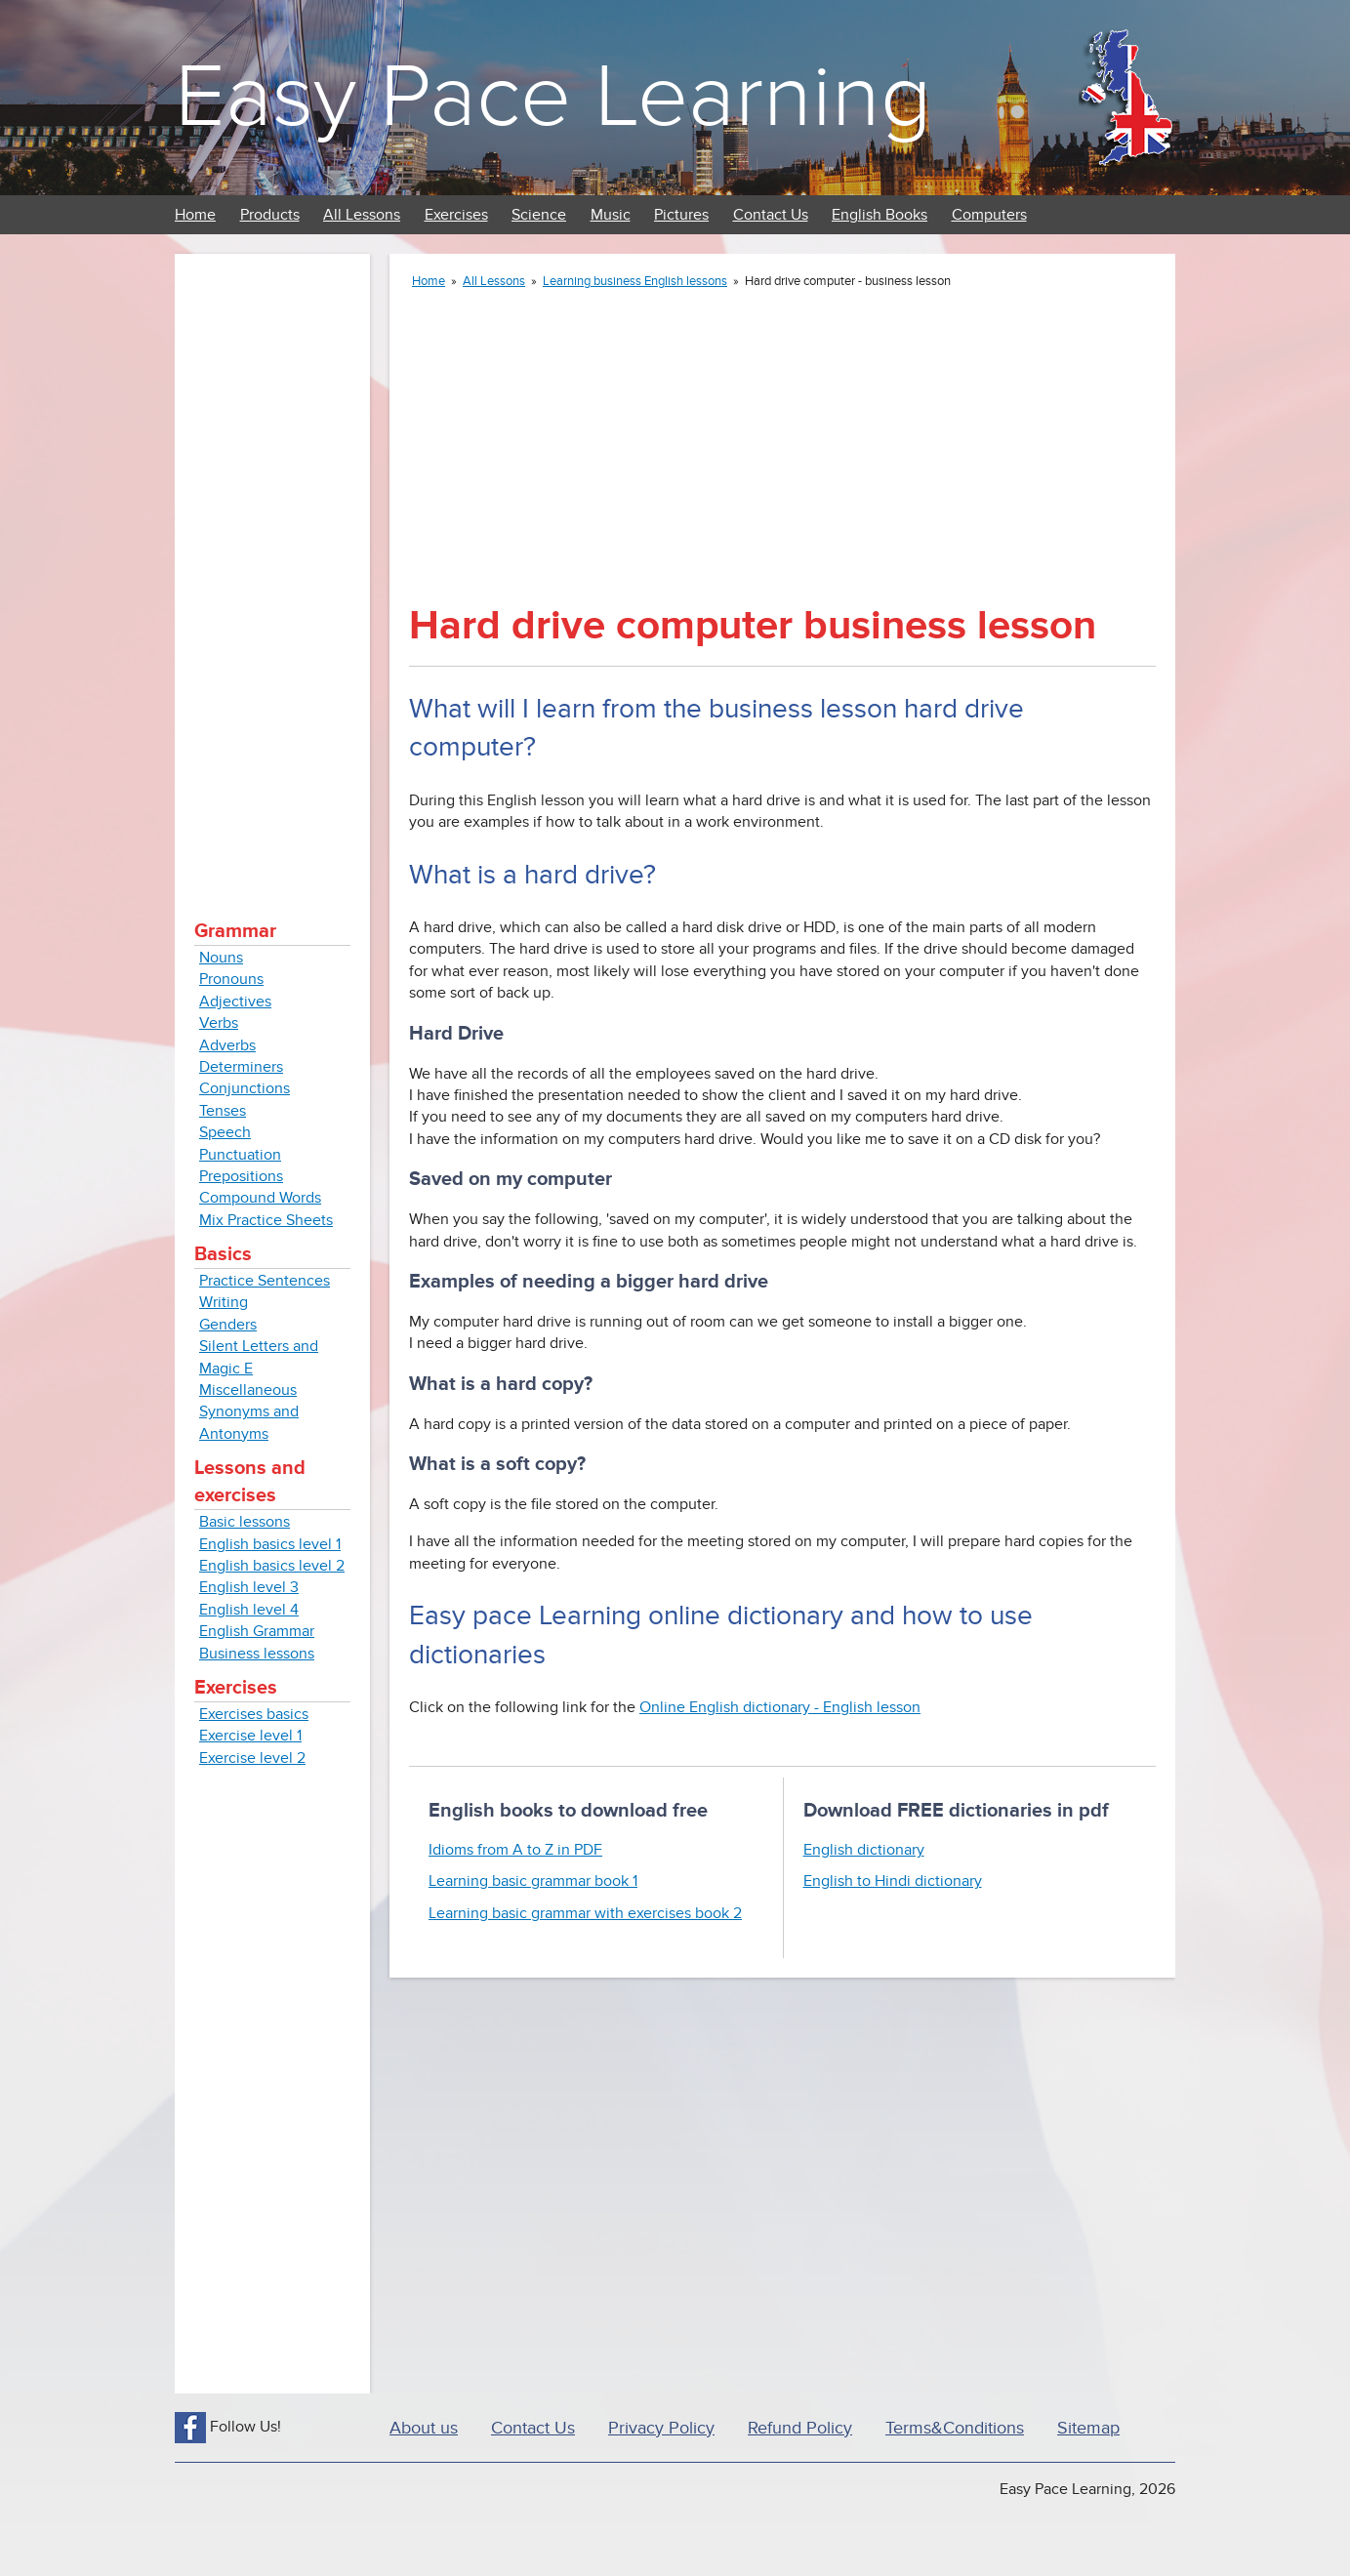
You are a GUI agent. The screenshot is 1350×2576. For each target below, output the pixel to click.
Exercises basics (253, 1714)
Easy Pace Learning (553, 97)
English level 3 (249, 1587)
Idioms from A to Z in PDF (515, 1850)
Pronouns (231, 979)
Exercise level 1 (250, 1735)
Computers (989, 215)
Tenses (222, 1111)
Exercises (456, 215)
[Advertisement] (272, 566)
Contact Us (770, 215)
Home (195, 215)
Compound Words (260, 1197)
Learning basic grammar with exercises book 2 (585, 1913)
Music (611, 215)
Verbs (218, 1023)
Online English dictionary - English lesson (779, 1707)
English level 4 (249, 1609)
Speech (225, 1132)
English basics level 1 (270, 1544)
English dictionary (863, 1850)
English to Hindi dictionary (892, 1881)
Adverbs (227, 1045)
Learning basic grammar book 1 (533, 1881)
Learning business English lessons (635, 281)
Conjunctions (244, 1088)
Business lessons (256, 1653)
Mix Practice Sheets (266, 1220)
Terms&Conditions (954, 2428)
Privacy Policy (661, 2428)
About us (423, 2428)
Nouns (221, 957)
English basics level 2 (272, 1565)
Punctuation (240, 1155)
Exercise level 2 (252, 1758)
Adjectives (235, 1001)
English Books (879, 215)
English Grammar (256, 1631)
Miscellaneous (248, 1390)
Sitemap (1088, 2428)
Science (538, 215)
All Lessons (361, 215)
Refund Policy (800, 2428)
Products (270, 215)
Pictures (681, 215)
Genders (228, 1324)
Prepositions (241, 1176)
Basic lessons (244, 1522)
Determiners (241, 1067)
